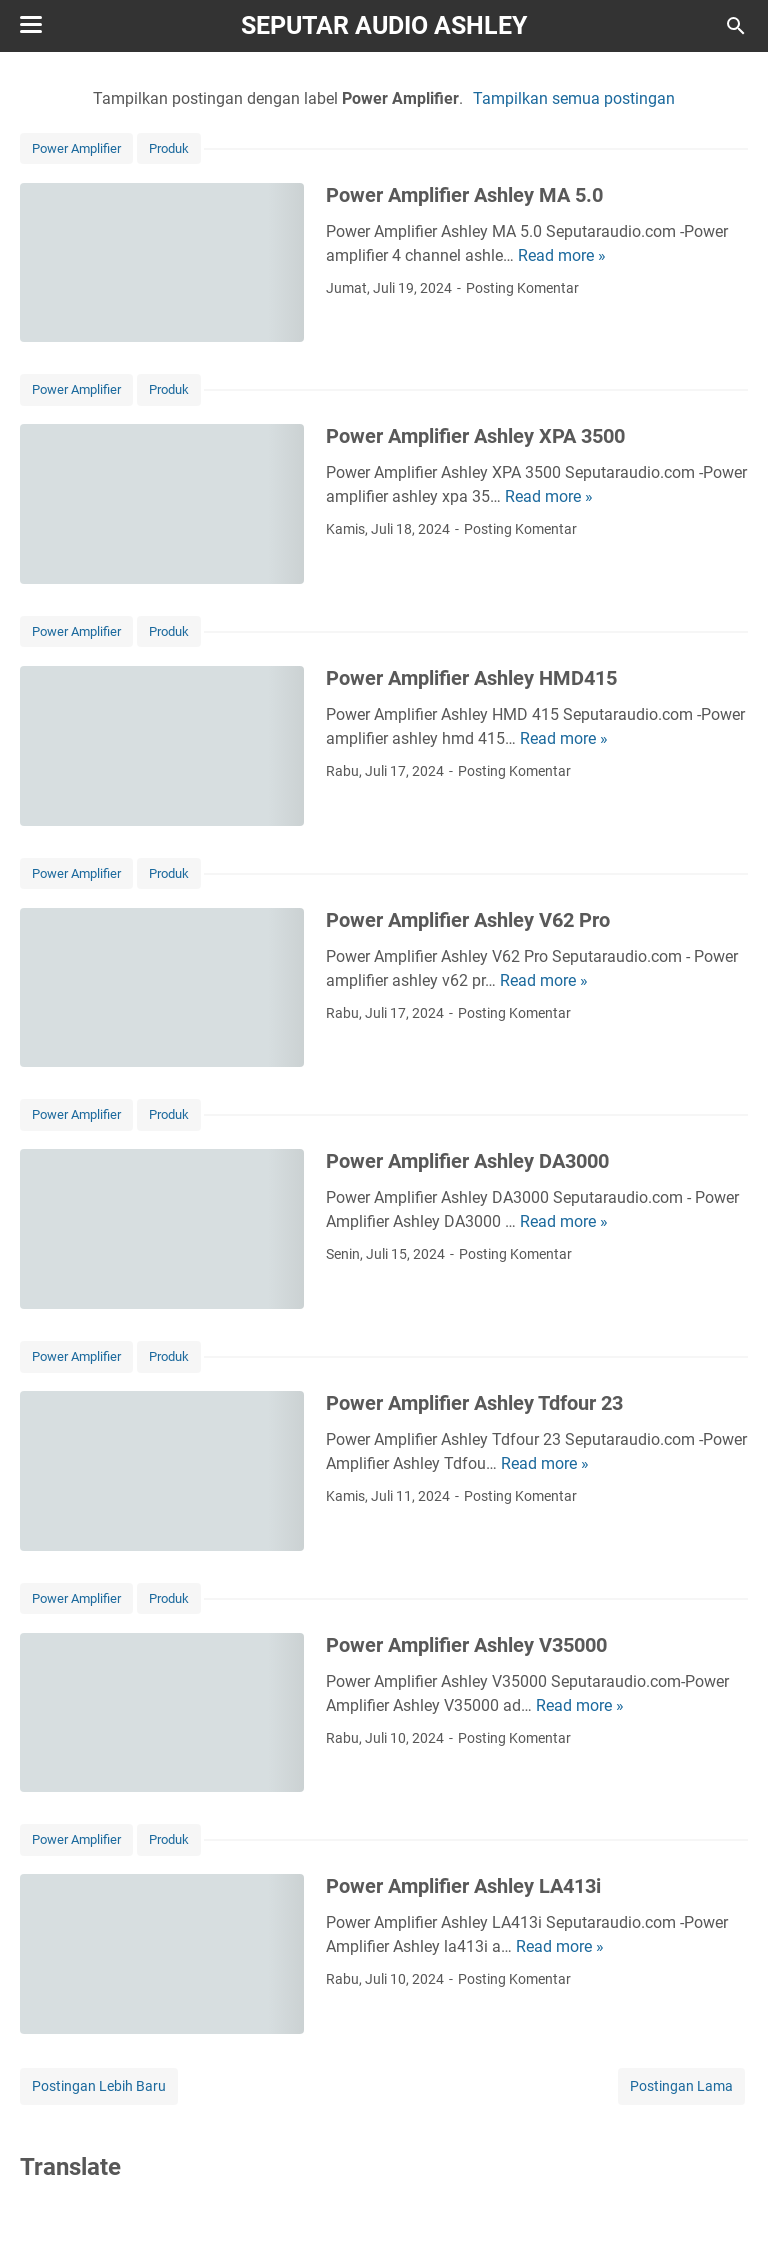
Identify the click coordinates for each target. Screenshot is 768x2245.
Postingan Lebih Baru (99, 2086)
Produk (169, 148)
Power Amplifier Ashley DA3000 (467, 1161)
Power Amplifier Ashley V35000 (466, 1645)
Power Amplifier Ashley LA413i (463, 1886)
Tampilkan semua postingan (574, 98)
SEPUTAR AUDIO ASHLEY (384, 25)
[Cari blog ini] (736, 26)
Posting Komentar (522, 288)
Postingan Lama (681, 2086)
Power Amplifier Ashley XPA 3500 (475, 436)
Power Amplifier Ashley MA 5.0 (464, 195)
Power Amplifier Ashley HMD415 (471, 678)
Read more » (562, 255)
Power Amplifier (76, 148)
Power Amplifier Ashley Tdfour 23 (474, 1403)
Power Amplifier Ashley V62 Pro (468, 920)
